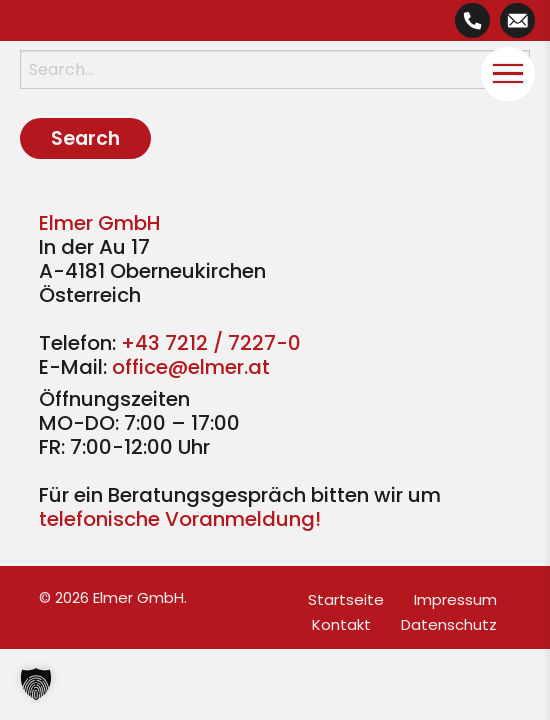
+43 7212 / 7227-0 (211, 343)
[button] (36, 684)
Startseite (346, 599)
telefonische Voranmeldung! (180, 519)
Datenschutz (449, 624)
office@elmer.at (191, 367)
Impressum (455, 599)
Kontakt (341, 624)
